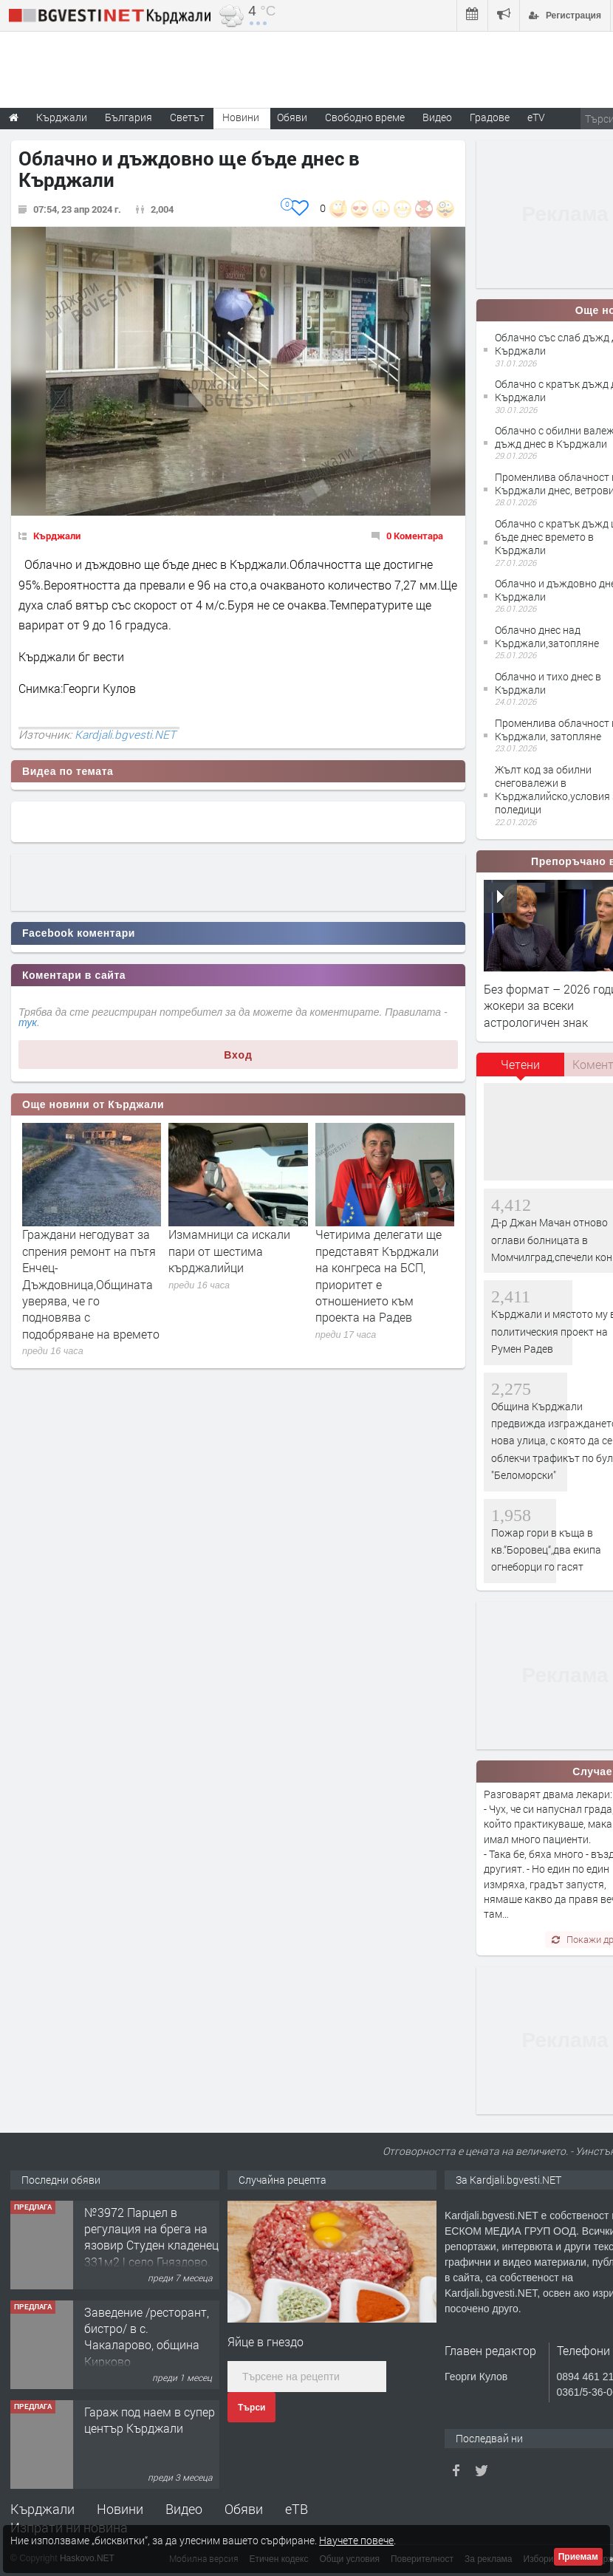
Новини (240, 117)
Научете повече (356, 2540)
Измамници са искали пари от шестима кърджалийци (229, 1250)
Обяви (244, 2509)
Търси (251, 2407)
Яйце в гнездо (265, 2341)
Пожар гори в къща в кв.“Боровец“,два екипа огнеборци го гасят (546, 1550)
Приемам (578, 2557)
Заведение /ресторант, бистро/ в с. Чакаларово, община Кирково (146, 2336)
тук (27, 1022)
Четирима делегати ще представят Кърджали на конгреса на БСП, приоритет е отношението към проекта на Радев (378, 1275)
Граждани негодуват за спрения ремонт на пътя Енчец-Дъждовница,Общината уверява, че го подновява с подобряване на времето (91, 1283)
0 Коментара (414, 535)
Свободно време (365, 117)
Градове (490, 117)
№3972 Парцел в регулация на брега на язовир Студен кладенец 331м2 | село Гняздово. (151, 2236)
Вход (238, 1055)
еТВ (296, 2509)
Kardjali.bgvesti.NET (125, 734)
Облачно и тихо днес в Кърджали (548, 683)
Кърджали (57, 535)
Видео (183, 2509)
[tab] (520, 1070)
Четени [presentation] (520, 1064)
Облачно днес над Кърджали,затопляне (547, 636)
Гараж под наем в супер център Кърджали (149, 2420)
